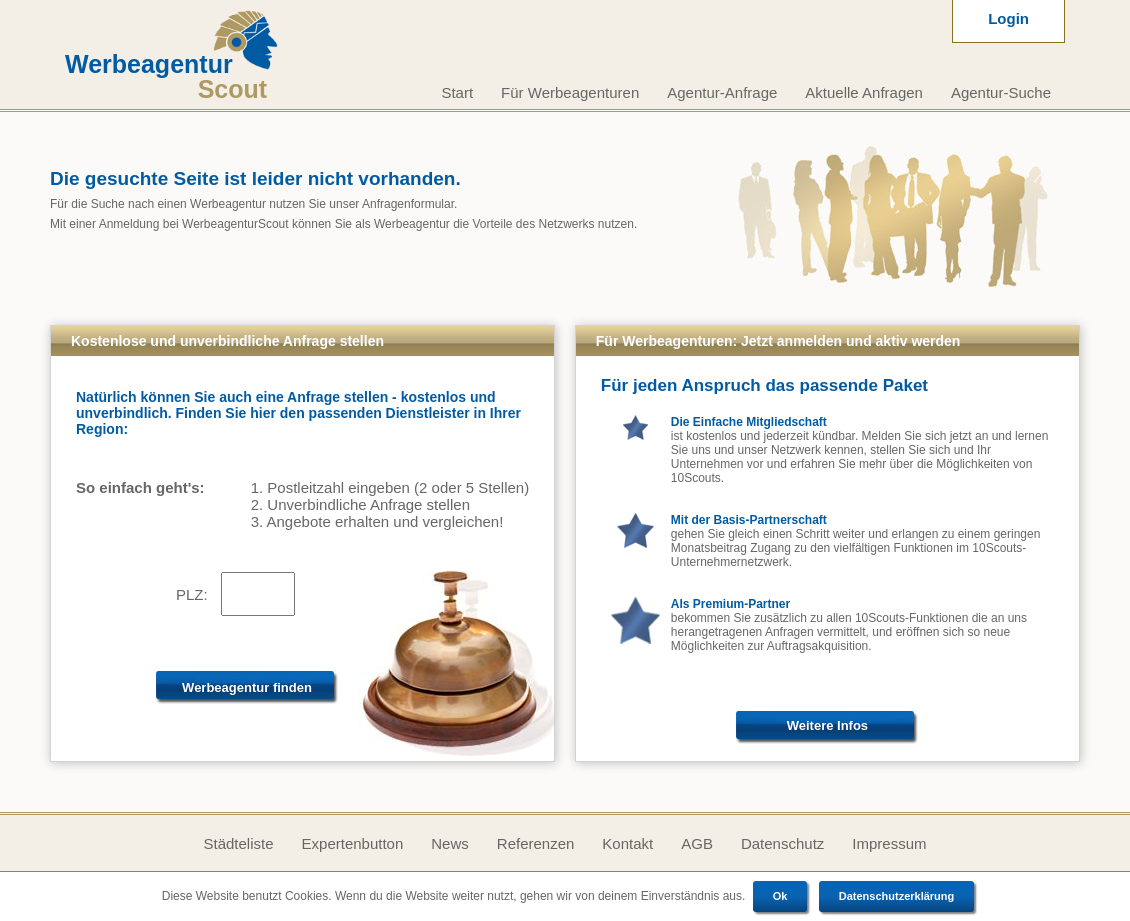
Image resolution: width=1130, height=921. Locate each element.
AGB (697, 843)
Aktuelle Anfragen (864, 92)
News (450, 843)
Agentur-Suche (1001, 92)
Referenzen (536, 843)
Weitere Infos (827, 725)
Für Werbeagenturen (570, 92)
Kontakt (627, 843)
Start (457, 92)
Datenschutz (782, 843)
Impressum (889, 843)
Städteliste (238, 843)
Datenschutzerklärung (897, 896)
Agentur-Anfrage (722, 92)
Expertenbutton (353, 843)
